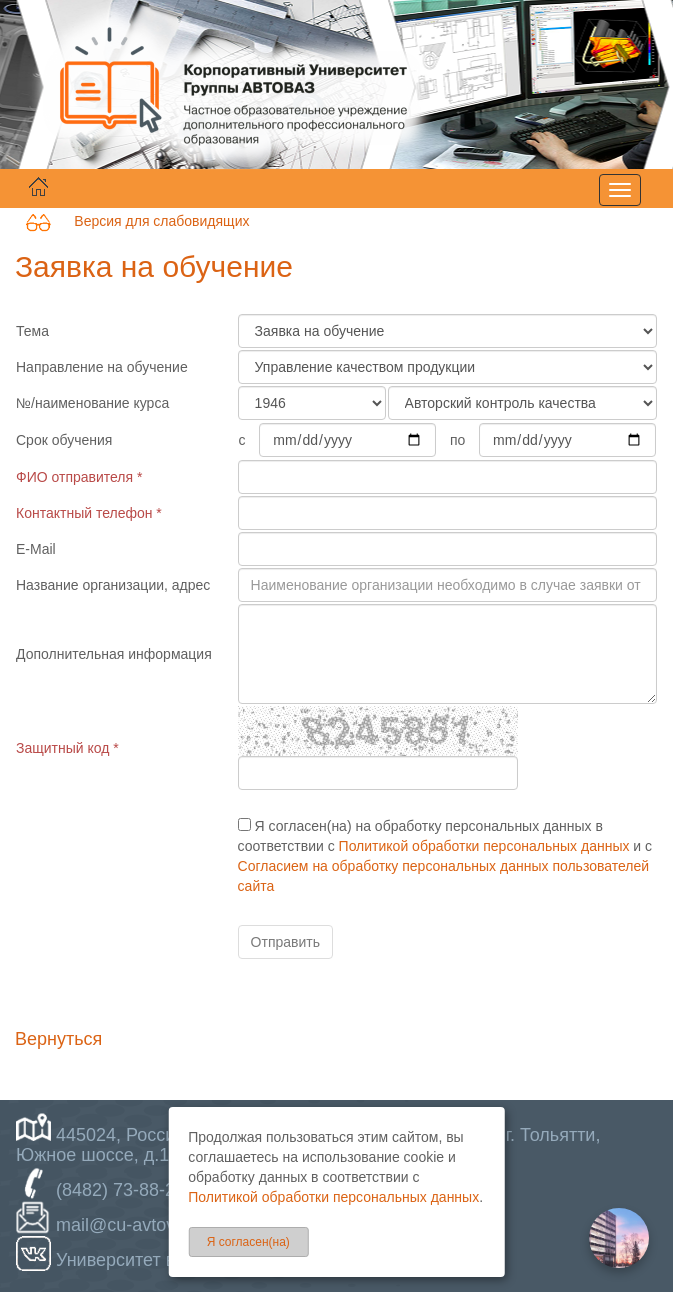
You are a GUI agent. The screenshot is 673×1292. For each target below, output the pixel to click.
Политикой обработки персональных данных (484, 846)
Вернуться (58, 1039)
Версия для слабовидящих (137, 221)
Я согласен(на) (248, 1242)
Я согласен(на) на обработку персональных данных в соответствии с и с (445, 856)
